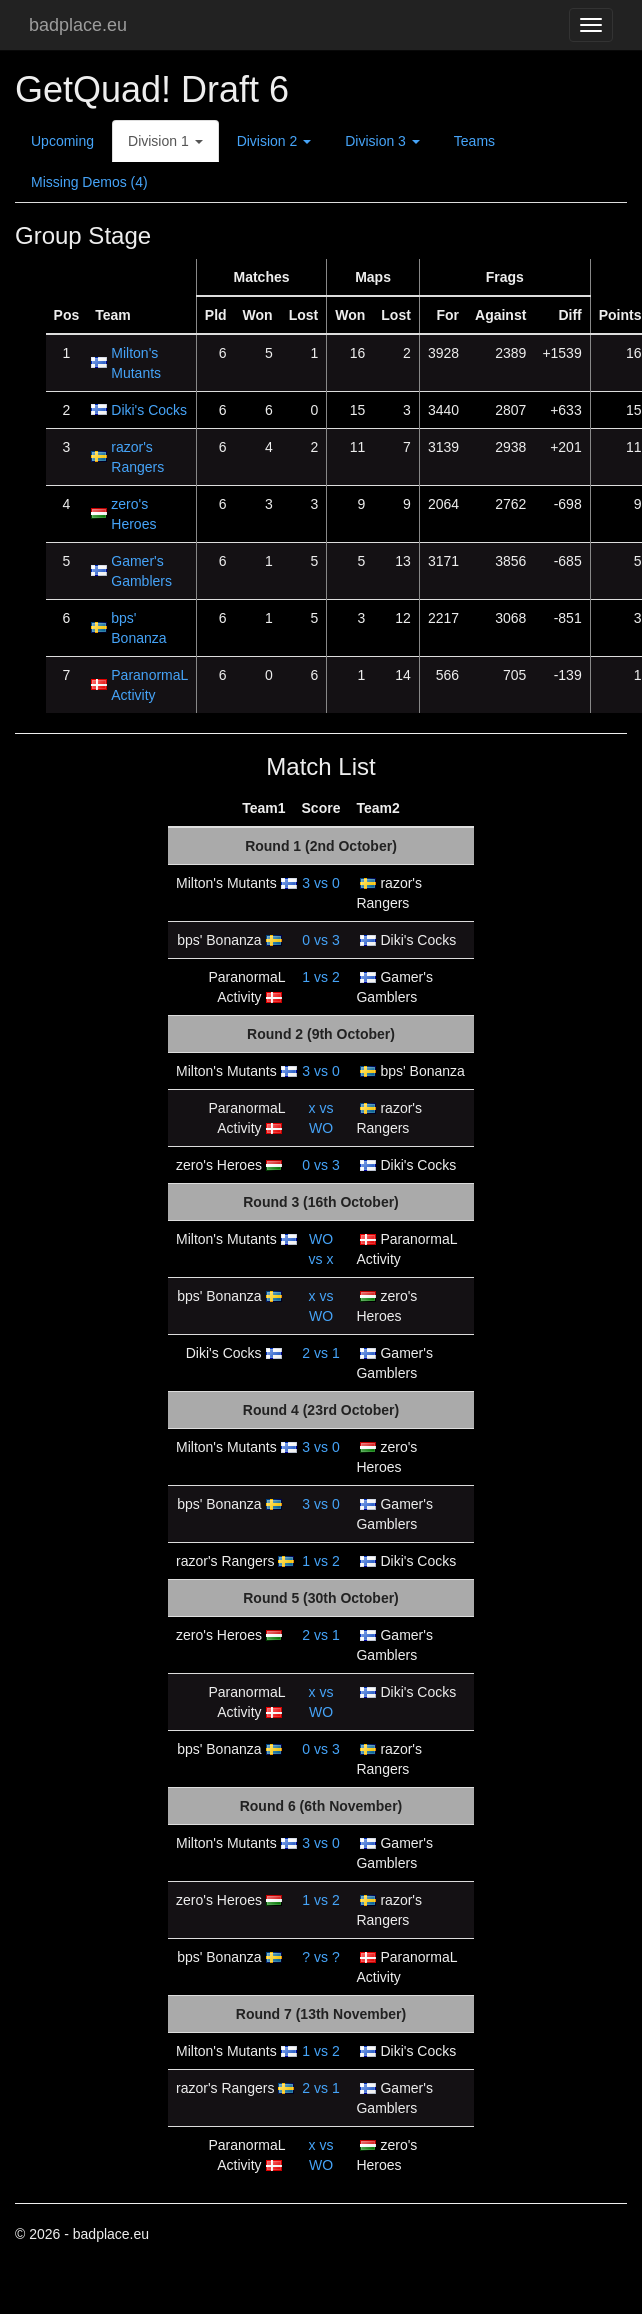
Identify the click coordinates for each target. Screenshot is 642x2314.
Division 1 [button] (165, 141)
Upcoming (62, 141)
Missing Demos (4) (89, 182)
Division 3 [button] (382, 141)
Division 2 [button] (274, 141)
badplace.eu (78, 25)
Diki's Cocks (149, 410)
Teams (474, 141)
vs (320, 883)
